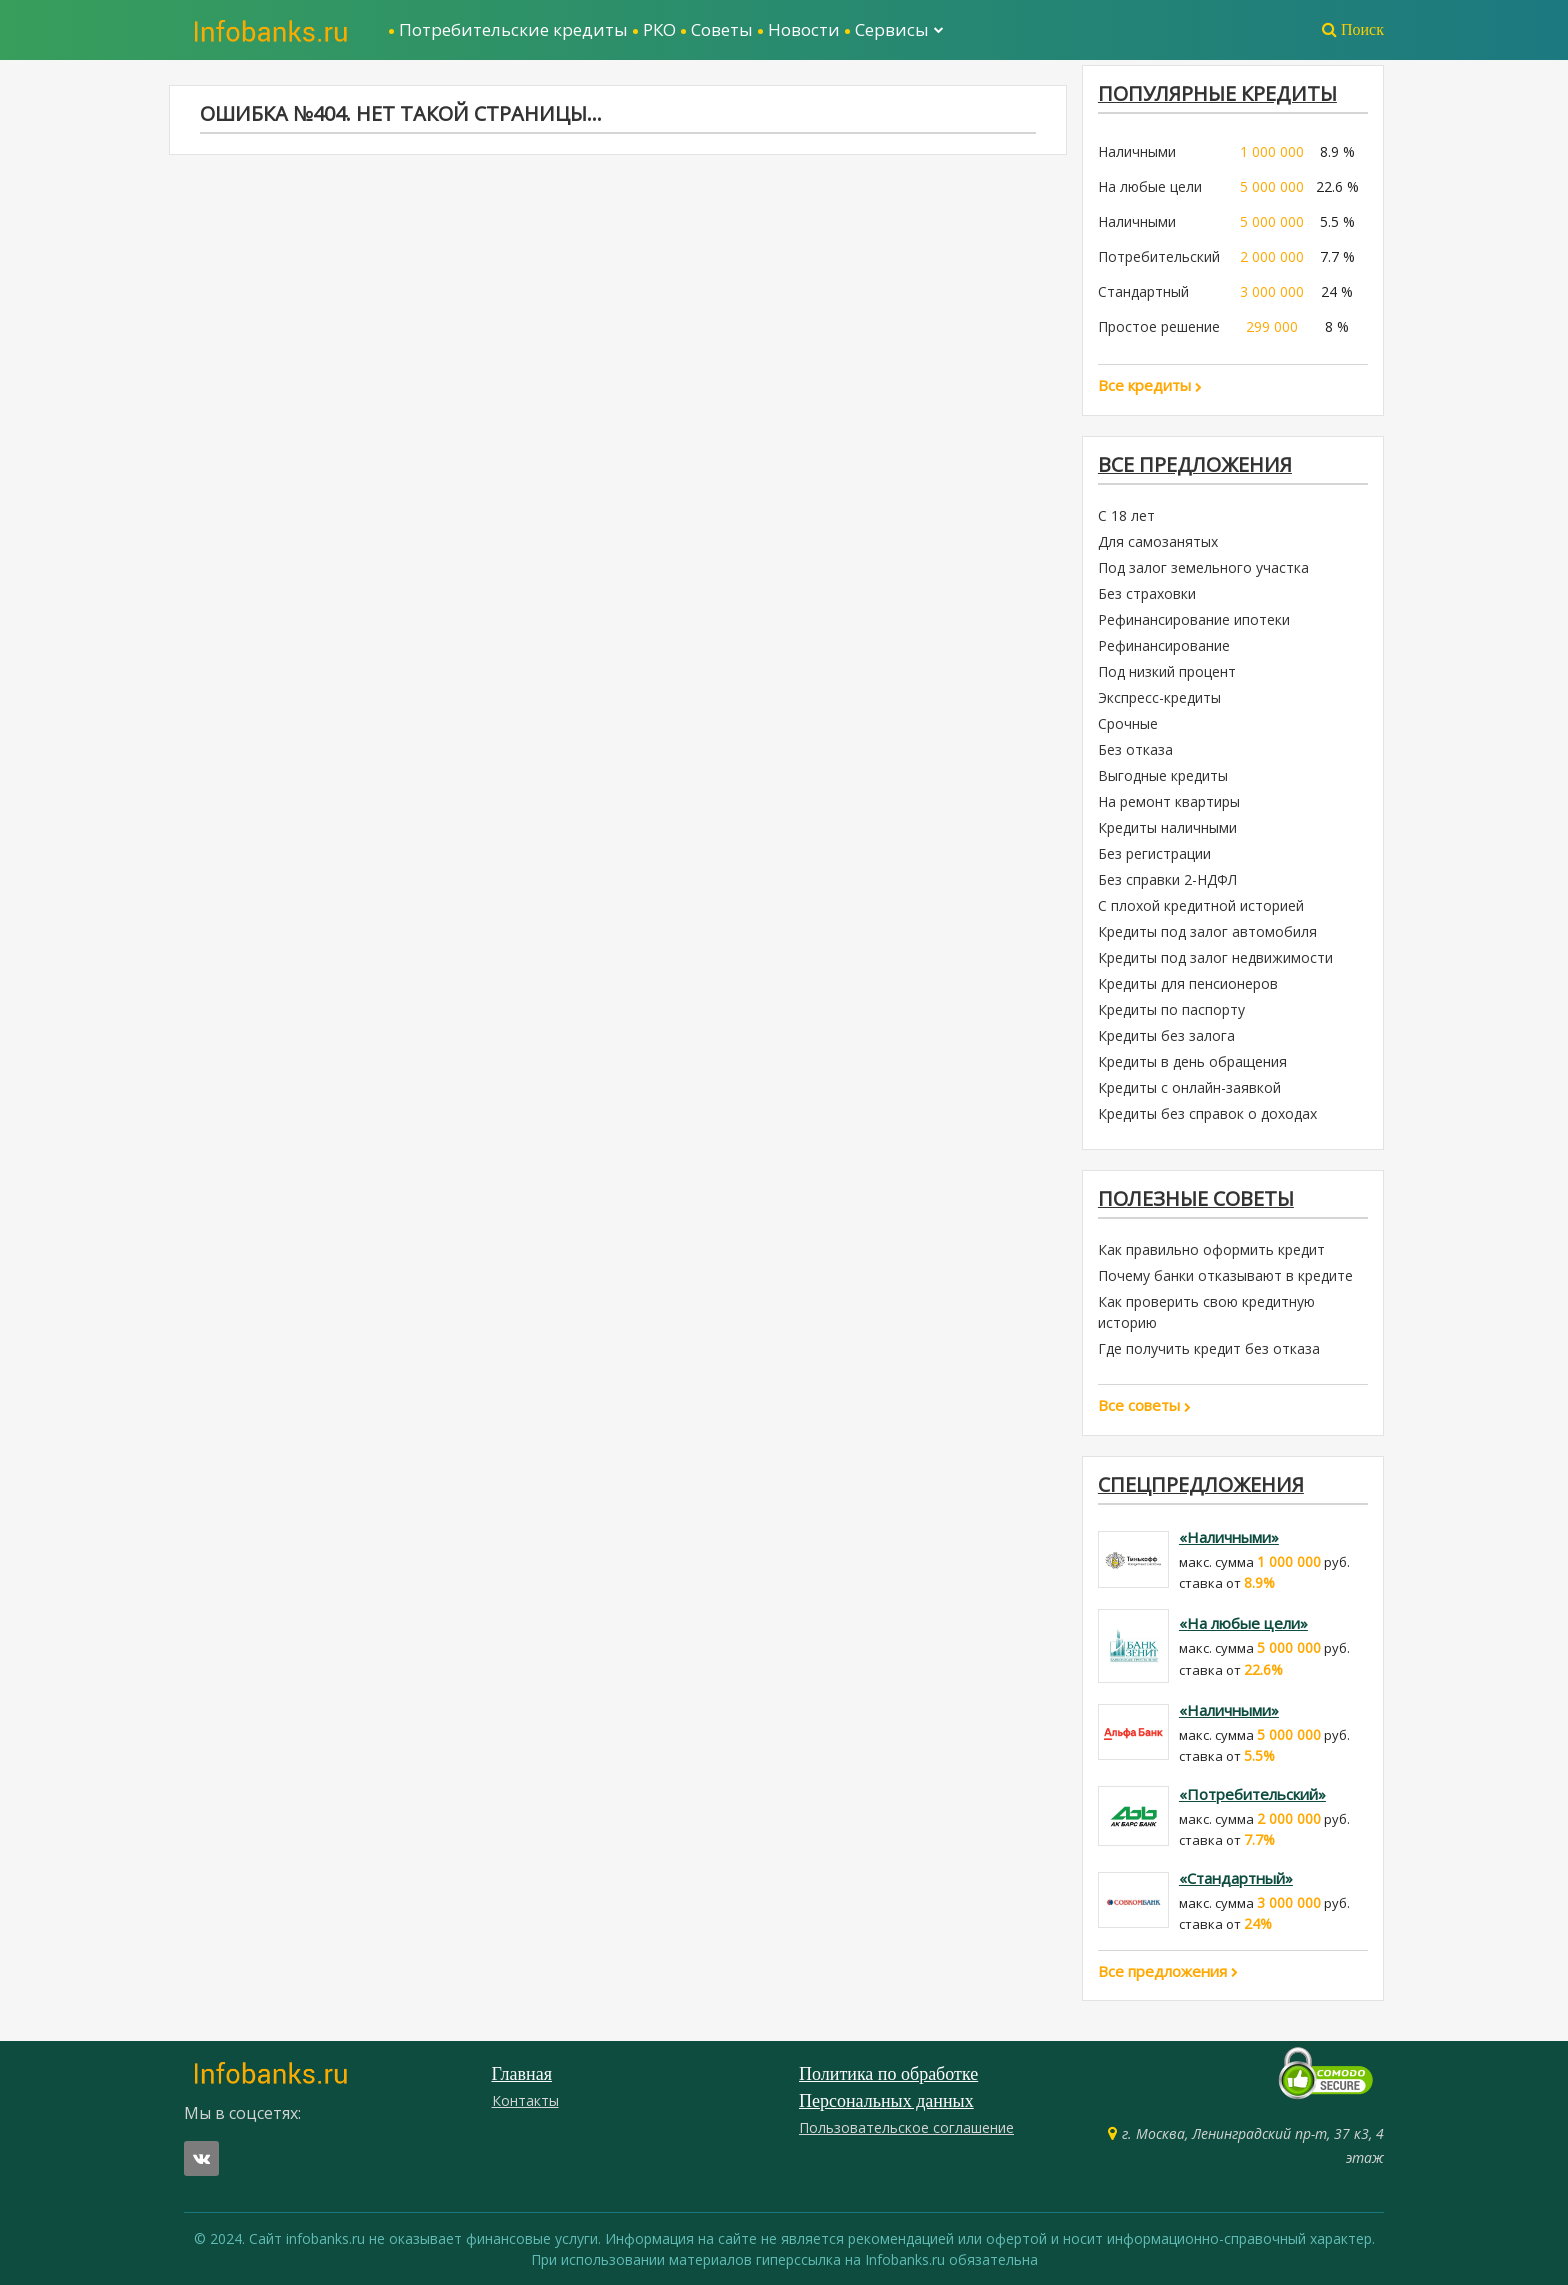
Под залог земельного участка (1203, 567)
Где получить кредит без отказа (1209, 1348)
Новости (804, 29)
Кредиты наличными (1167, 827)
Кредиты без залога (1166, 1035)
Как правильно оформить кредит (1211, 1249)
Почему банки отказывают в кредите (1225, 1275)
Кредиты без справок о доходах (1207, 1113)
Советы (722, 29)
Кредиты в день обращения (1192, 1061)
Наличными (1137, 151)
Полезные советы (1196, 1198)
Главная (522, 2074)
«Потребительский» (1252, 1794)
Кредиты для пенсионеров (1188, 983)
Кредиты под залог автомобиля (1207, 931)
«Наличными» (1229, 1537)
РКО (659, 29)
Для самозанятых (1158, 541)
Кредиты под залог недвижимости (1215, 957)
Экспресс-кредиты (1159, 697)
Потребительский (1159, 256)
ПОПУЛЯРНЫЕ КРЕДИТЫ (1217, 93)
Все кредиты (1150, 385)
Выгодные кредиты (1163, 775)
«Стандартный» (1236, 1878)
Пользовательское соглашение (906, 2127)
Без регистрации (1154, 853)
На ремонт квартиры (1169, 801)
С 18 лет (1126, 515)
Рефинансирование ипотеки (1194, 619)
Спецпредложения (1201, 1484)
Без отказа (1135, 749)
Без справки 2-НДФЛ (1167, 879)
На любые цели (1150, 186)
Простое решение (1159, 326)
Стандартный (1143, 291)
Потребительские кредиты (513, 29)
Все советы (1144, 1405)
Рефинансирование (1164, 645)
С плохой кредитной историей (1201, 905)
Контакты (525, 2100)
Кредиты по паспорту (1171, 1009)
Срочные (1128, 723)
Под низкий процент (1167, 671)
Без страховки (1147, 593)
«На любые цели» (1243, 1623)
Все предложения (1195, 464)
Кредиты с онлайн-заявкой (1189, 1087)
